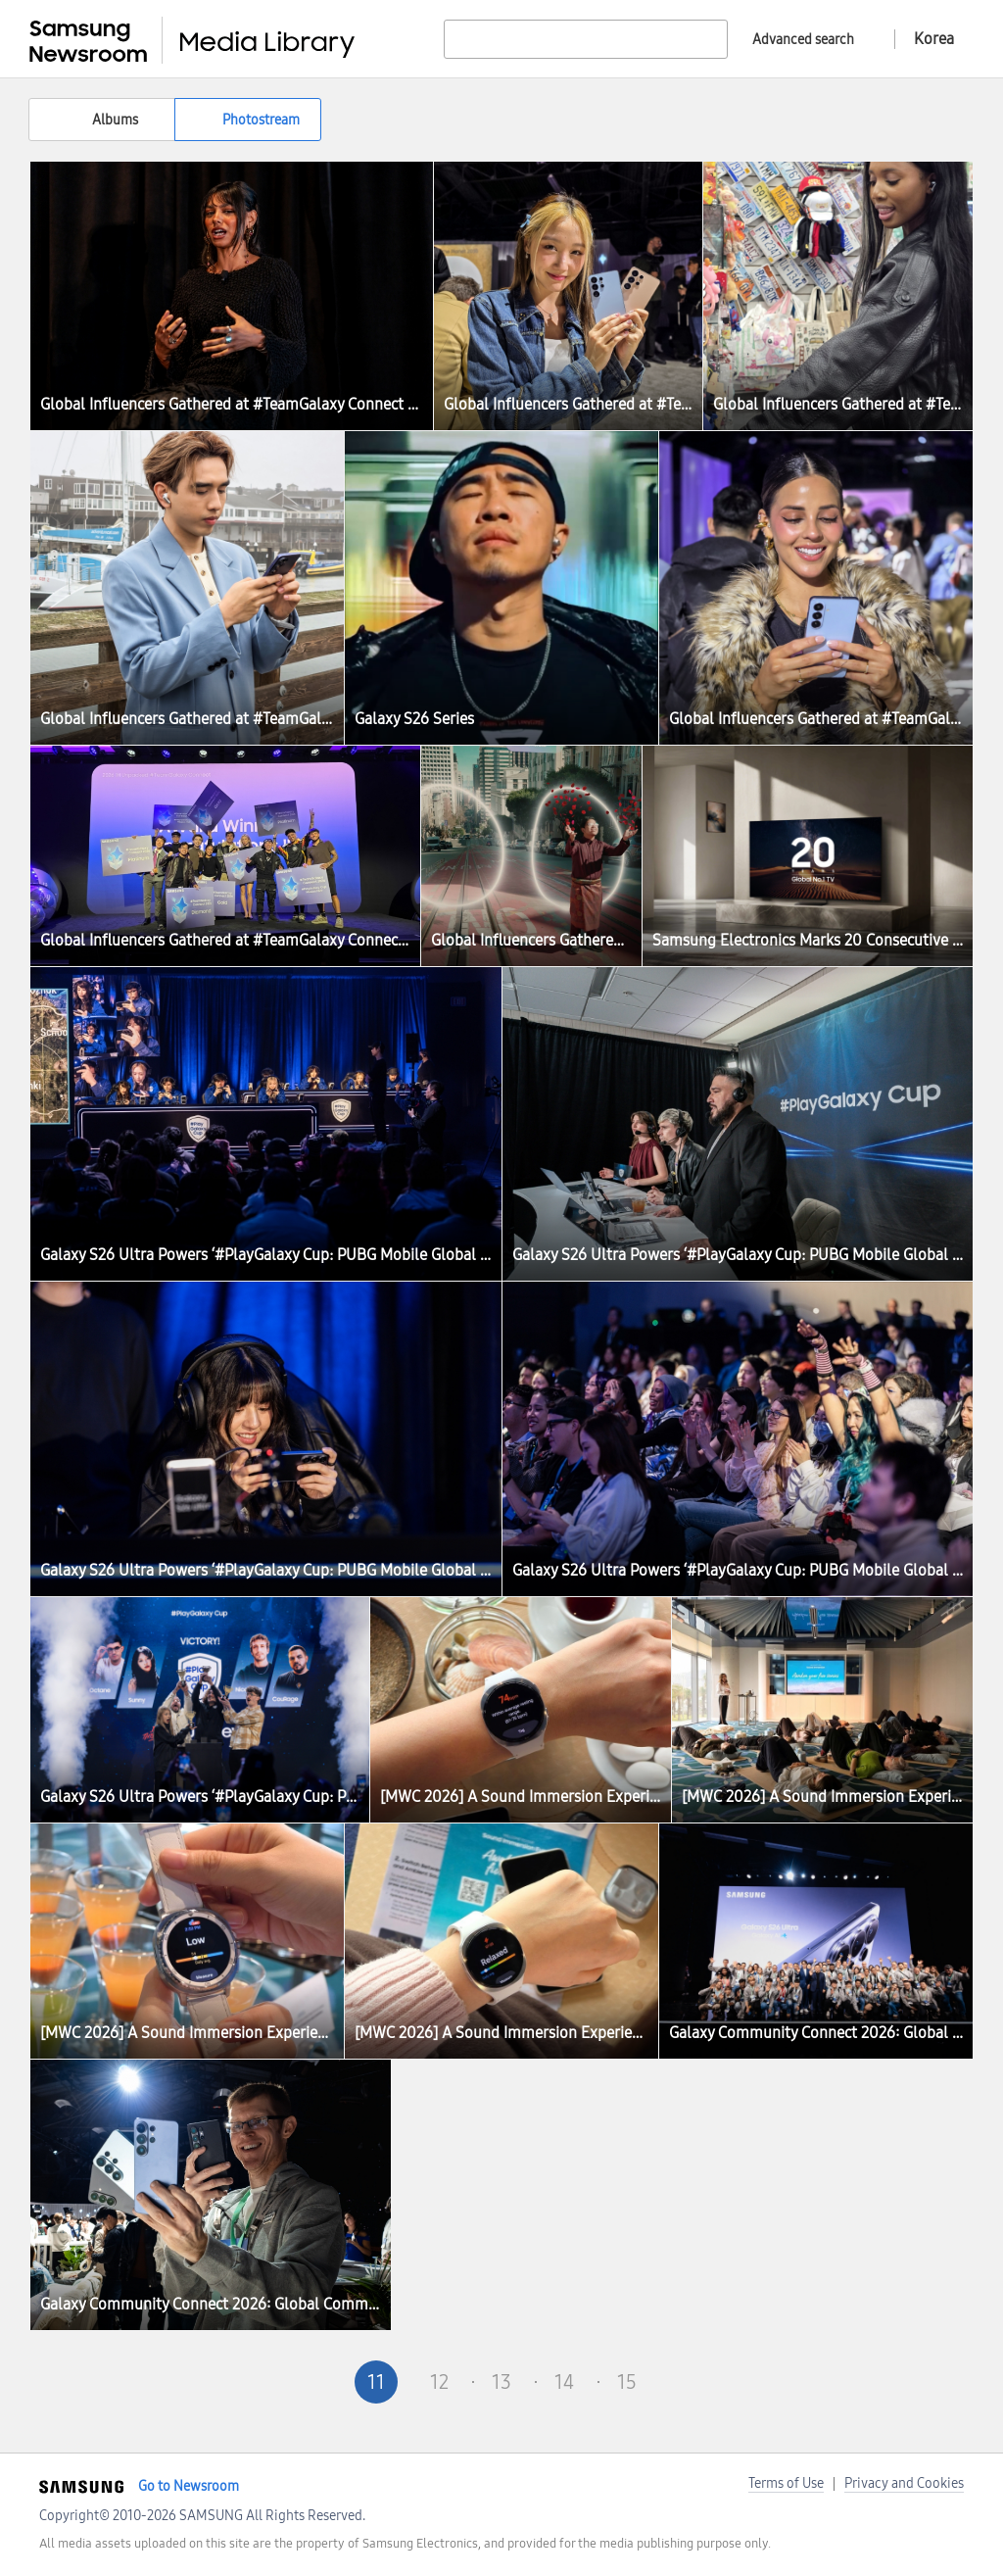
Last (752, 2382)
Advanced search (803, 39)
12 (439, 2382)
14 (564, 2382)
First (250, 2382)
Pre (313, 2382)
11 (376, 2382)
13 (501, 2382)
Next (689, 2382)
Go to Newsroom (188, 2486)
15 (627, 2382)
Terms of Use (786, 2483)
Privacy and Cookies (904, 2483)
